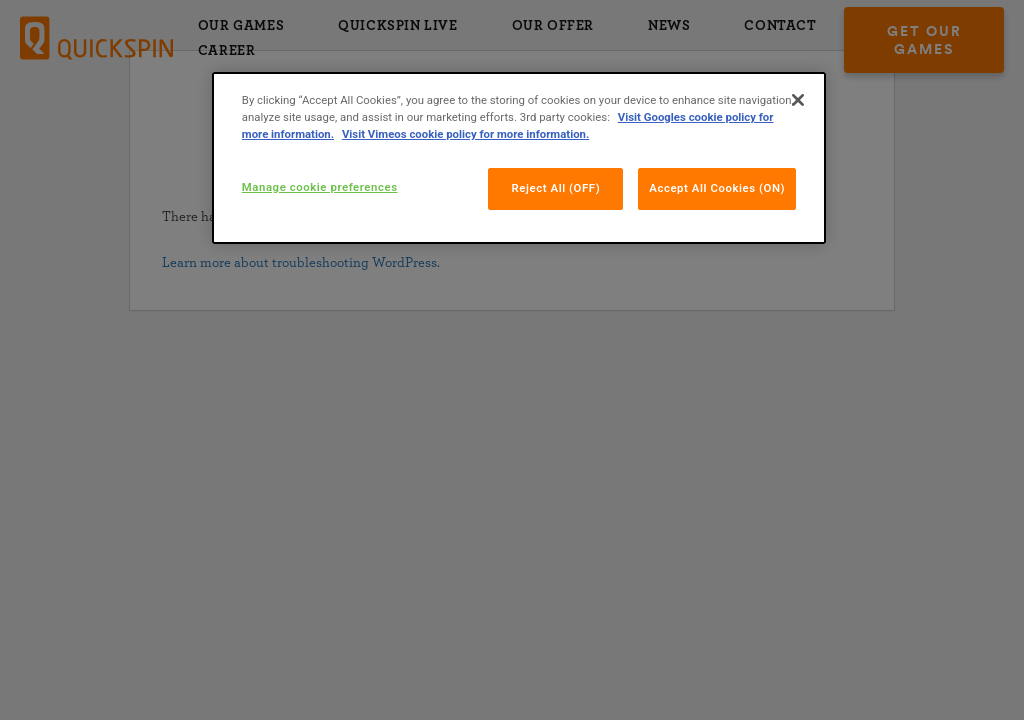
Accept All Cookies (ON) (717, 188)
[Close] (798, 100)
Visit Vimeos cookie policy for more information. (465, 134)
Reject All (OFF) (556, 188)
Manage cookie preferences (320, 187)
